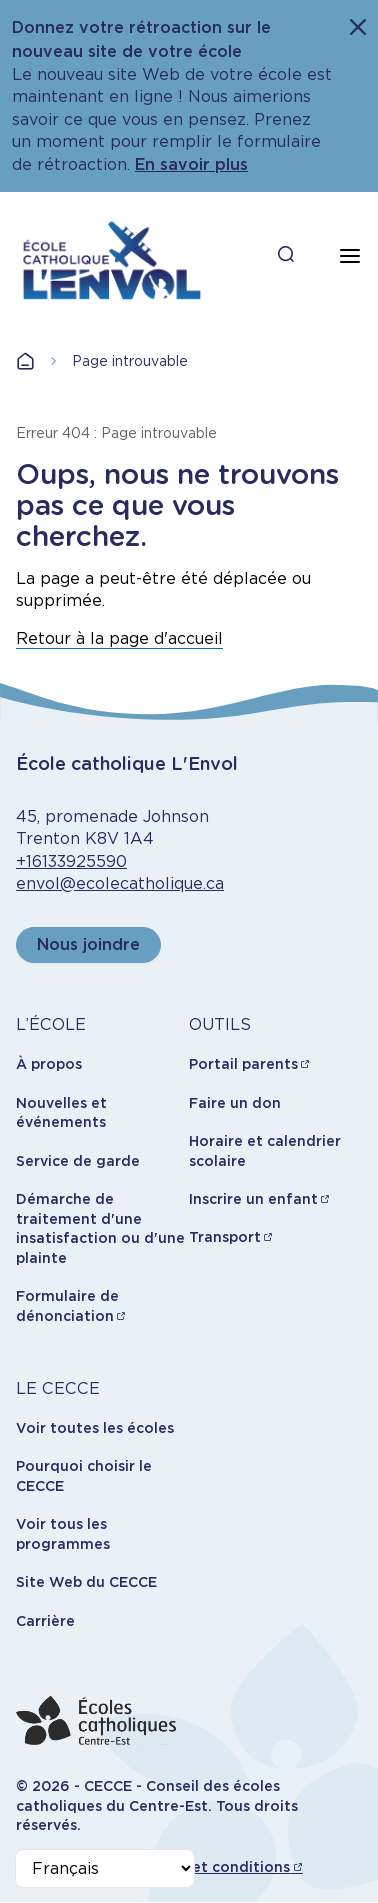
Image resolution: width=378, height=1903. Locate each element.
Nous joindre (88, 944)
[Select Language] (105, 1868)
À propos (49, 1064)
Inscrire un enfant (253, 1199)
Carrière (45, 1621)
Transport (225, 1237)
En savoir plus (191, 164)
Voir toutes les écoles (95, 1428)
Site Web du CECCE (86, 1582)
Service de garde (78, 1161)
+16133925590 (71, 861)
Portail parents (243, 1064)
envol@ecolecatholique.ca (120, 883)
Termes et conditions (212, 1867)
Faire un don (235, 1103)
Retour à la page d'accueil (119, 638)
